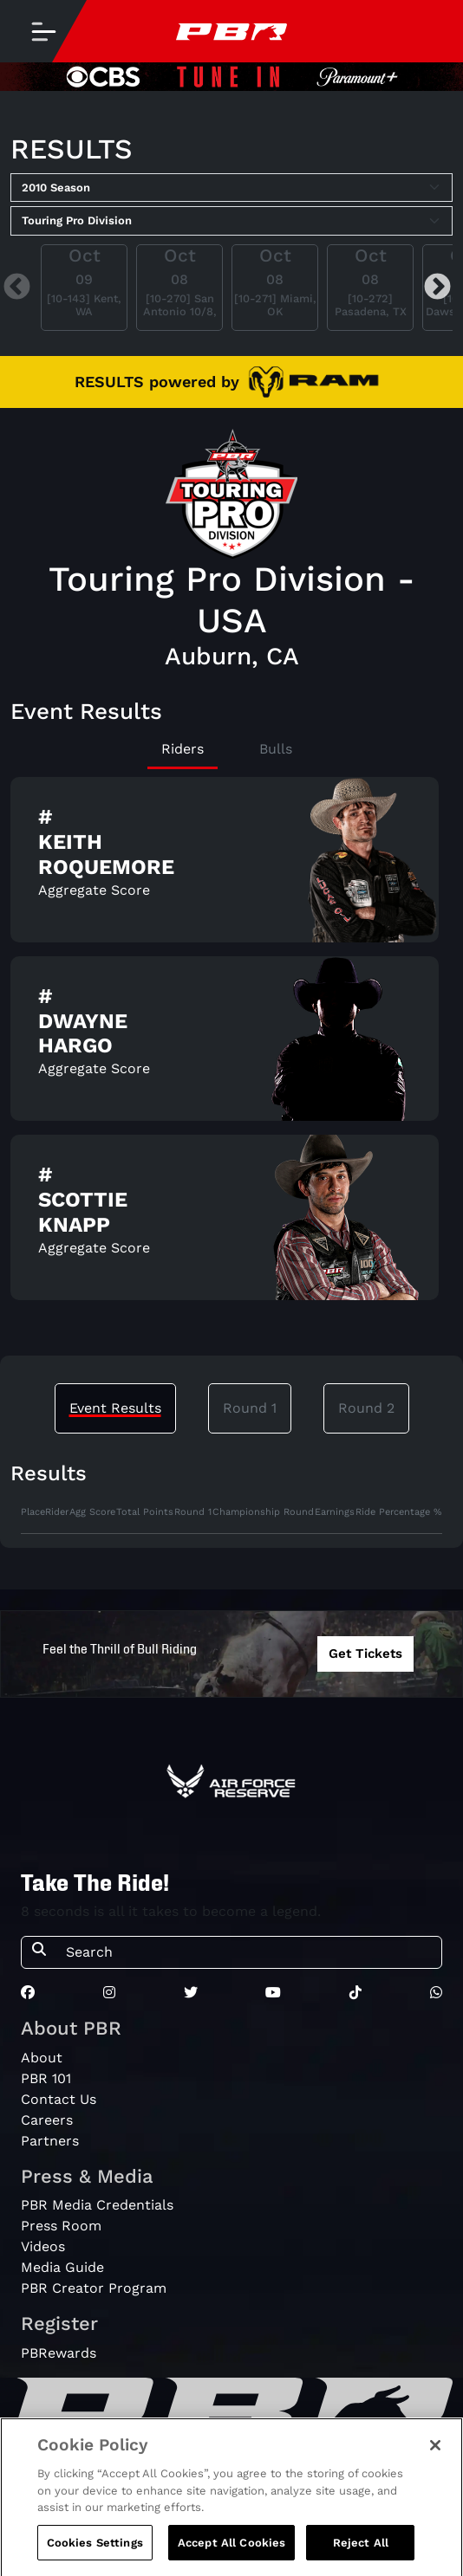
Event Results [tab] (115, 1408)
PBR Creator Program (93, 2288)
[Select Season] (231, 188)
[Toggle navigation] (43, 31)
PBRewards (58, 2353)
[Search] (248, 1952)
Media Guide (62, 2267)
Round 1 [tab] (250, 1408)
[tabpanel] (231, 1045)
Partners (50, 2141)
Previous (17, 287)
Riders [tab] (182, 749)
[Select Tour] (231, 221)
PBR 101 (46, 2078)
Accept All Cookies (231, 2556)
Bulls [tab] (275, 749)
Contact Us (58, 2099)
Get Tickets (365, 1653)
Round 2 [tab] (366, 1408)
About (41, 2057)
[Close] (435, 2459)
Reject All (360, 2556)
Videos (43, 2246)
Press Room (61, 2225)
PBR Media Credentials (97, 2205)
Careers (47, 2120)
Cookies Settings (95, 2556)
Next (437, 287)
